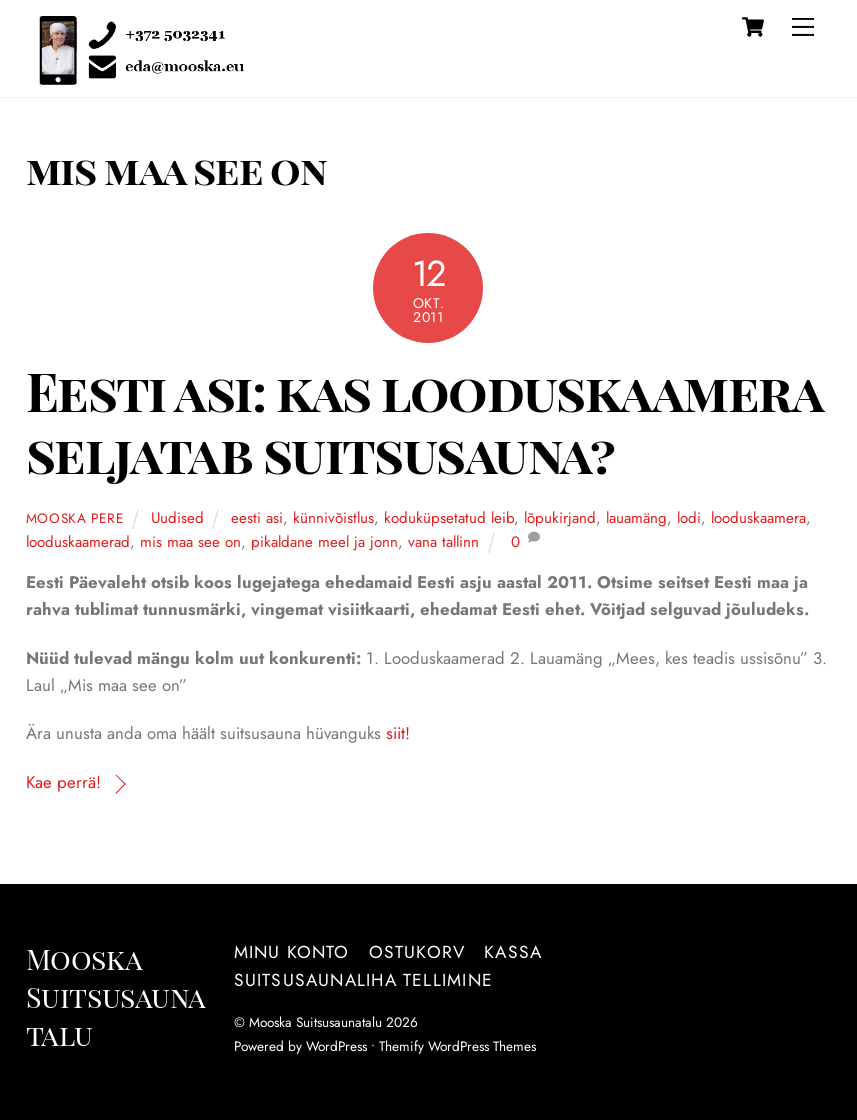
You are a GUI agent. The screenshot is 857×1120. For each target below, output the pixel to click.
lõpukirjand (560, 518)
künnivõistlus (333, 518)
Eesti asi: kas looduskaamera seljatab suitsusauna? (423, 421)
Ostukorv (417, 952)
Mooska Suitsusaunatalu (315, 1022)
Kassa (513, 952)
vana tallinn (443, 542)
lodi (689, 518)
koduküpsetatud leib (449, 518)
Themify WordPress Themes (457, 1046)
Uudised (177, 518)
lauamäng (636, 518)
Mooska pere (75, 518)
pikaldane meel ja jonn (324, 542)
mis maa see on (190, 542)
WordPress (336, 1046)
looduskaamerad (78, 542)
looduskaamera (758, 518)
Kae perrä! (63, 782)
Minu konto (292, 952)
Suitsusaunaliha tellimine (363, 980)
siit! (398, 733)
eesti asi (257, 518)
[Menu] (803, 27)
